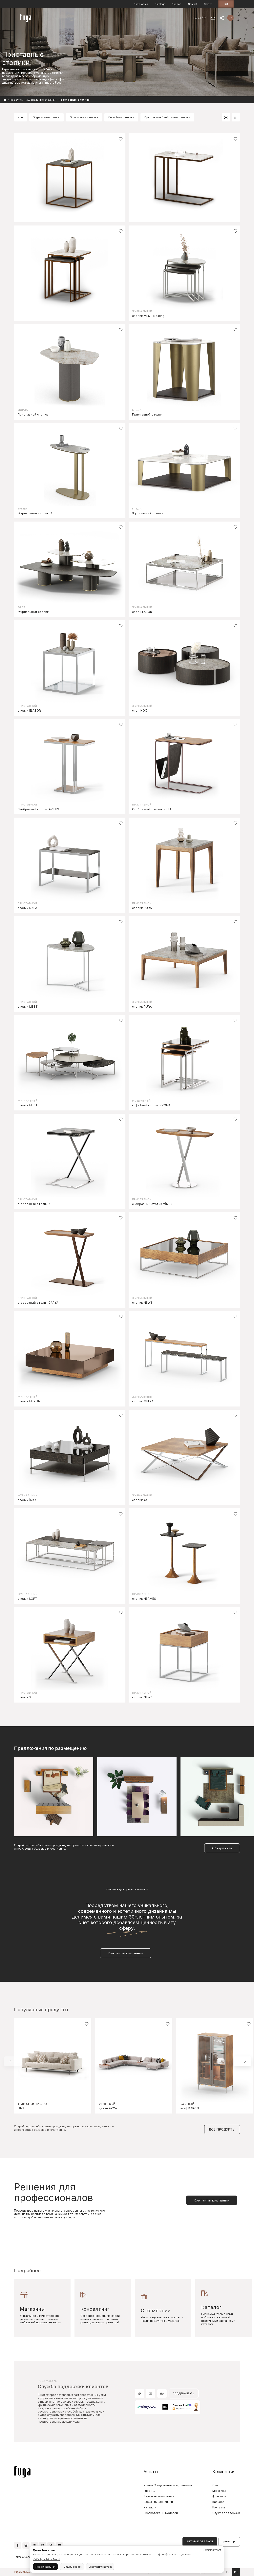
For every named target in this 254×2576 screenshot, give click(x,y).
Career (208, 4)
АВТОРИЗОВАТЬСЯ (199, 2541)
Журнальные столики (41, 99)
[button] (242, 2061)
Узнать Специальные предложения (168, 2485)
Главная (55, 18)
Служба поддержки (226, 2513)
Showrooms (141, 4)
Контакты (218, 2507)
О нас (216, 2485)
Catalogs (160, 4)
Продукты (71, 18)
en (227, 2572)
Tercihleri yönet (212, 2549)
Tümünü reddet (71, 2566)
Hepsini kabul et (45, 2566)
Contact (192, 4)
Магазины (219, 2490)
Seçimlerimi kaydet (100, 2566)
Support (176, 4)
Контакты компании (125, 1953)
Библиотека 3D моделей (161, 2513)
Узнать (86, 18)
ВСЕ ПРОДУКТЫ (222, 2129)
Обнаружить (222, 1848)
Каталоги (150, 2507)
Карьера (218, 2501)
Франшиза (219, 2496)
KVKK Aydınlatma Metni (46, 2559)
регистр (229, 2541)
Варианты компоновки (159, 2496)
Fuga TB (149, 2490)
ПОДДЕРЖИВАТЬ (183, 2393)
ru (226, 4)
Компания (100, 18)
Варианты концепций (158, 2501)
